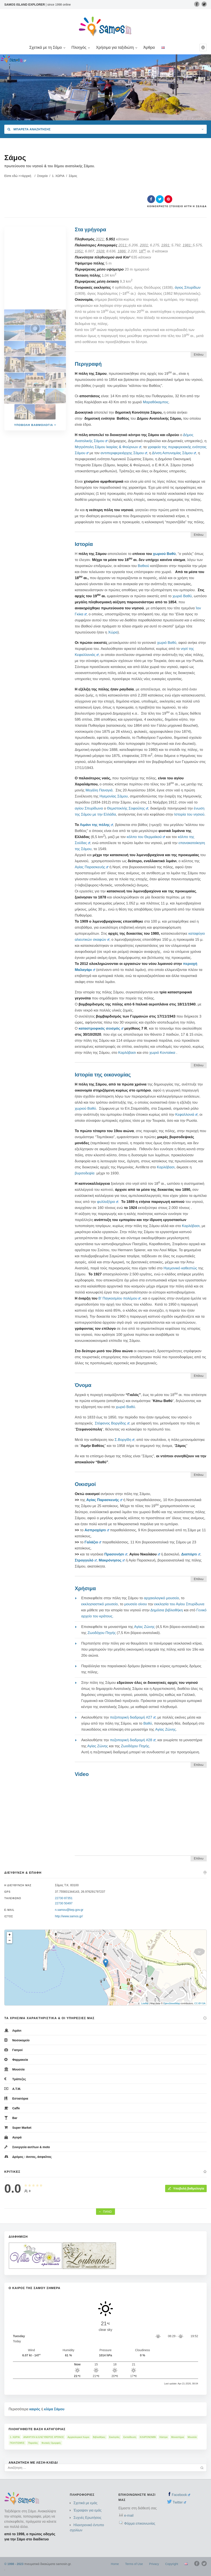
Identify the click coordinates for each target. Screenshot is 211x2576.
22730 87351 (64, 1898)
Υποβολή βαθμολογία (186, 2188)
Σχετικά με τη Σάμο (47, 47)
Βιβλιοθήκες (99, 2437)
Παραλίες (33, 2443)
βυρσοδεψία (84, 1173)
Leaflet (144, 2003)
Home (115, 2564)
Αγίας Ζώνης (144, 1627)
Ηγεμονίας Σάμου (113, 796)
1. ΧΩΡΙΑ (58, 176)
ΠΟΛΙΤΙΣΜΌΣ (17, 2443)
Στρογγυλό (86, 1560)
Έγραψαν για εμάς (87, 2510)
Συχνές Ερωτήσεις (87, 2517)
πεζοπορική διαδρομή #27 (132, 1717)
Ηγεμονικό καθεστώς (180, 1268)
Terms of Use (134, 2564)
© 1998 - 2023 (13, 2564)
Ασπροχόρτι (96, 1530)
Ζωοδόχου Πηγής (101, 1633)
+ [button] (9, 1934)
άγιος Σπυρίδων (188, 287)
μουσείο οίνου (135, 1604)
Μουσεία (192, 2437)
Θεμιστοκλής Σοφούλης (127, 808)
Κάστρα (164, 2437)
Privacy (154, 2564)
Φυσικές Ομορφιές (51, 2443)
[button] (203, 47)
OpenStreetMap (171, 2003)
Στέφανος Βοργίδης (112, 1423)
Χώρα (113, 632)
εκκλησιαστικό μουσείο (99, 1604)
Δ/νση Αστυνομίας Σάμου (174, 453)
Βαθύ (147, 1723)
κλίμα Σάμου (54, 2409)
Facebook (181, 2495)
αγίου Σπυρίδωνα (89, 808)
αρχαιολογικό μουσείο (161, 1598)
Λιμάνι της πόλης (96, 825)
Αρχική (26, 176)
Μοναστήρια (177, 2437)
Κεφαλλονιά (186, 1114)
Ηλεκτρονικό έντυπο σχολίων (87, 2527)
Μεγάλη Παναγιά (99, 790)
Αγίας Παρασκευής (91, 867)
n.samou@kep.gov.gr (69, 1909)
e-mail (128, 2515)
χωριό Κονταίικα (162, 1053)
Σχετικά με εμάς (85, 2503)
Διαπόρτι (190, 1554)
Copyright (171, 2564)
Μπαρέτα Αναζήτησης (29, 129)
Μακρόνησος (112, 1560)
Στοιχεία (42, 176)
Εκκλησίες (114, 2437)
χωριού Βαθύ (164, 554)
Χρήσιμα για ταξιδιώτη (116, 47)
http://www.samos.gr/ (69, 1916)
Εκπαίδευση (129, 2437)
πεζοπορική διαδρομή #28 (132, 1740)
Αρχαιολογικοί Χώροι (78, 2437)
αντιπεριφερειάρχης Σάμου (124, 453)
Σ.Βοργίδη (124, 1440)
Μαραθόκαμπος (156, 402)
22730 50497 (64, 1903)
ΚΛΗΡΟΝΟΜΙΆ (148, 2437)
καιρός (34, 2409)
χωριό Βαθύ (182, 596)
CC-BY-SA (199, 2003)
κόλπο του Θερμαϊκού (146, 837)
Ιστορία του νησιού (189, 814)
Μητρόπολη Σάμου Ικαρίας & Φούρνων (108, 447)
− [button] (9, 1940)
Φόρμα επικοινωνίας (139, 2523)
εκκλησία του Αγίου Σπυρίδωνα (179, 1604)
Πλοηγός (80, 47)
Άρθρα (149, 47)
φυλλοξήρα (107, 1202)
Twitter (179, 2502)
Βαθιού (143, 566)
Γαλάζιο (92, 1542)
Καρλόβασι (127, 1053)
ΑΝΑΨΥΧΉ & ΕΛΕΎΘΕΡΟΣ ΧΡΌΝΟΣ (43, 2437)
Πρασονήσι (115, 1554)
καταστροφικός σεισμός (101, 1028)
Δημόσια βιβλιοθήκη (166, 1610)
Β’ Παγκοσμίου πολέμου (119, 1298)
